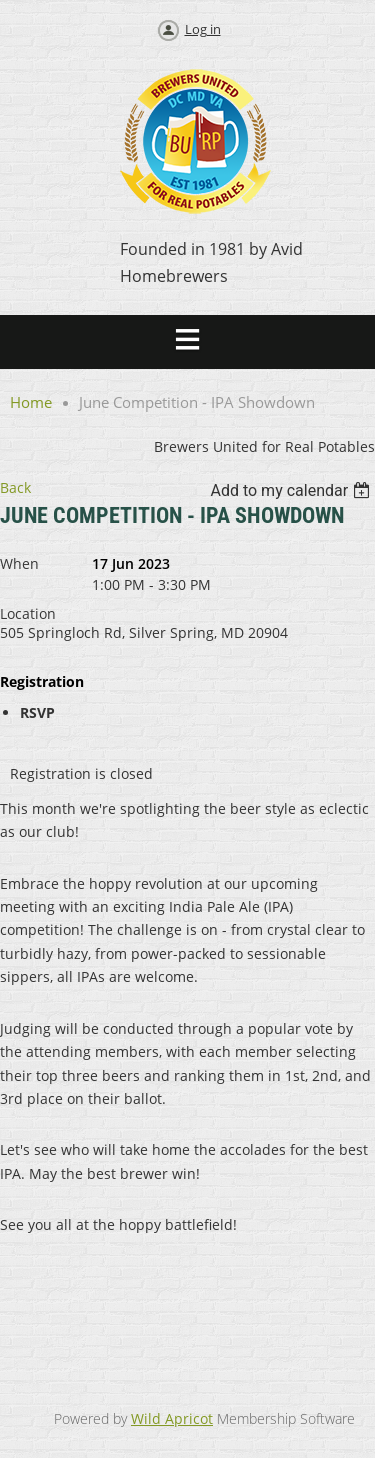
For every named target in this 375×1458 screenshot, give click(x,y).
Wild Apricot (172, 1418)
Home (31, 402)
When (19, 563)
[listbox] (292, 490)
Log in (203, 29)
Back (15, 487)
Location (28, 613)
